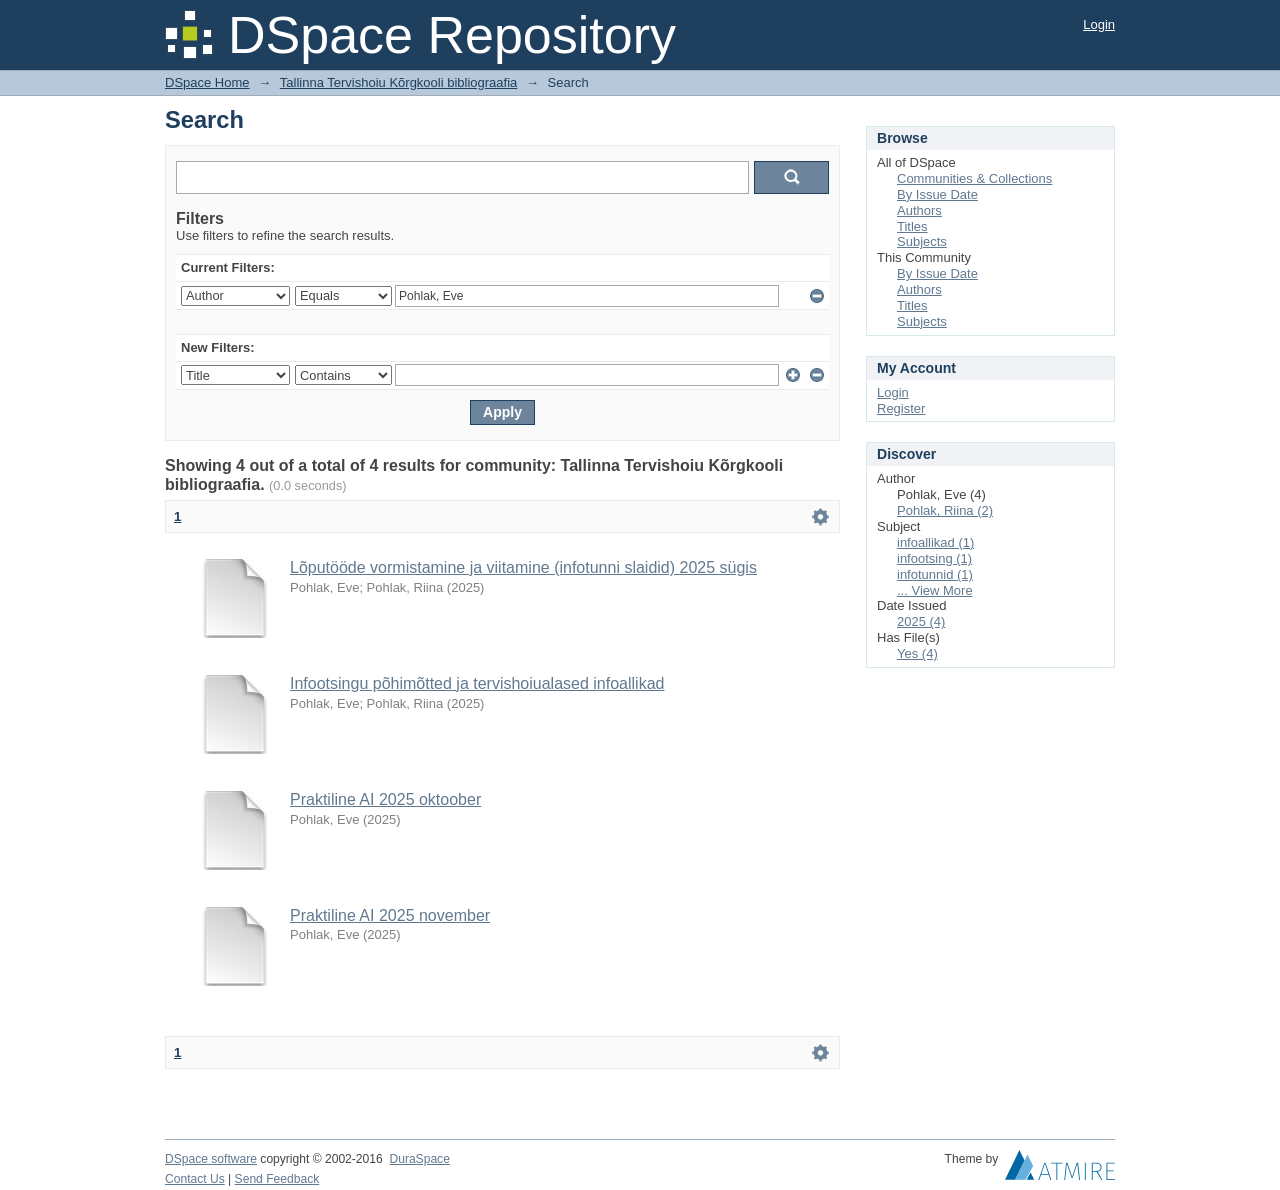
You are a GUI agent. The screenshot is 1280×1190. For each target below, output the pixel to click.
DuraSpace (419, 1159)
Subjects (922, 241)
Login (1099, 24)
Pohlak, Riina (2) (945, 510)
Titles (912, 226)
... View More (935, 590)
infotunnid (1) (935, 574)
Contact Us (195, 1179)
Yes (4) (917, 653)
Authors (919, 210)
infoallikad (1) (935, 542)
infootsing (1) (934, 558)
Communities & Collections (974, 178)
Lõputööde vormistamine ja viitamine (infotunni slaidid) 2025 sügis (523, 567)
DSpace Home (207, 82)
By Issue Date (937, 194)
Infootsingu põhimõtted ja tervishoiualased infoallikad (477, 683)
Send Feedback (277, 1179)
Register (901, 408)
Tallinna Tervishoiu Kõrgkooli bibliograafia (399, 82)
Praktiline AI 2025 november (390, 915)
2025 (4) (921, 621)
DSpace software (211, 1159)
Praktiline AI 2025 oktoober (385, 799)
